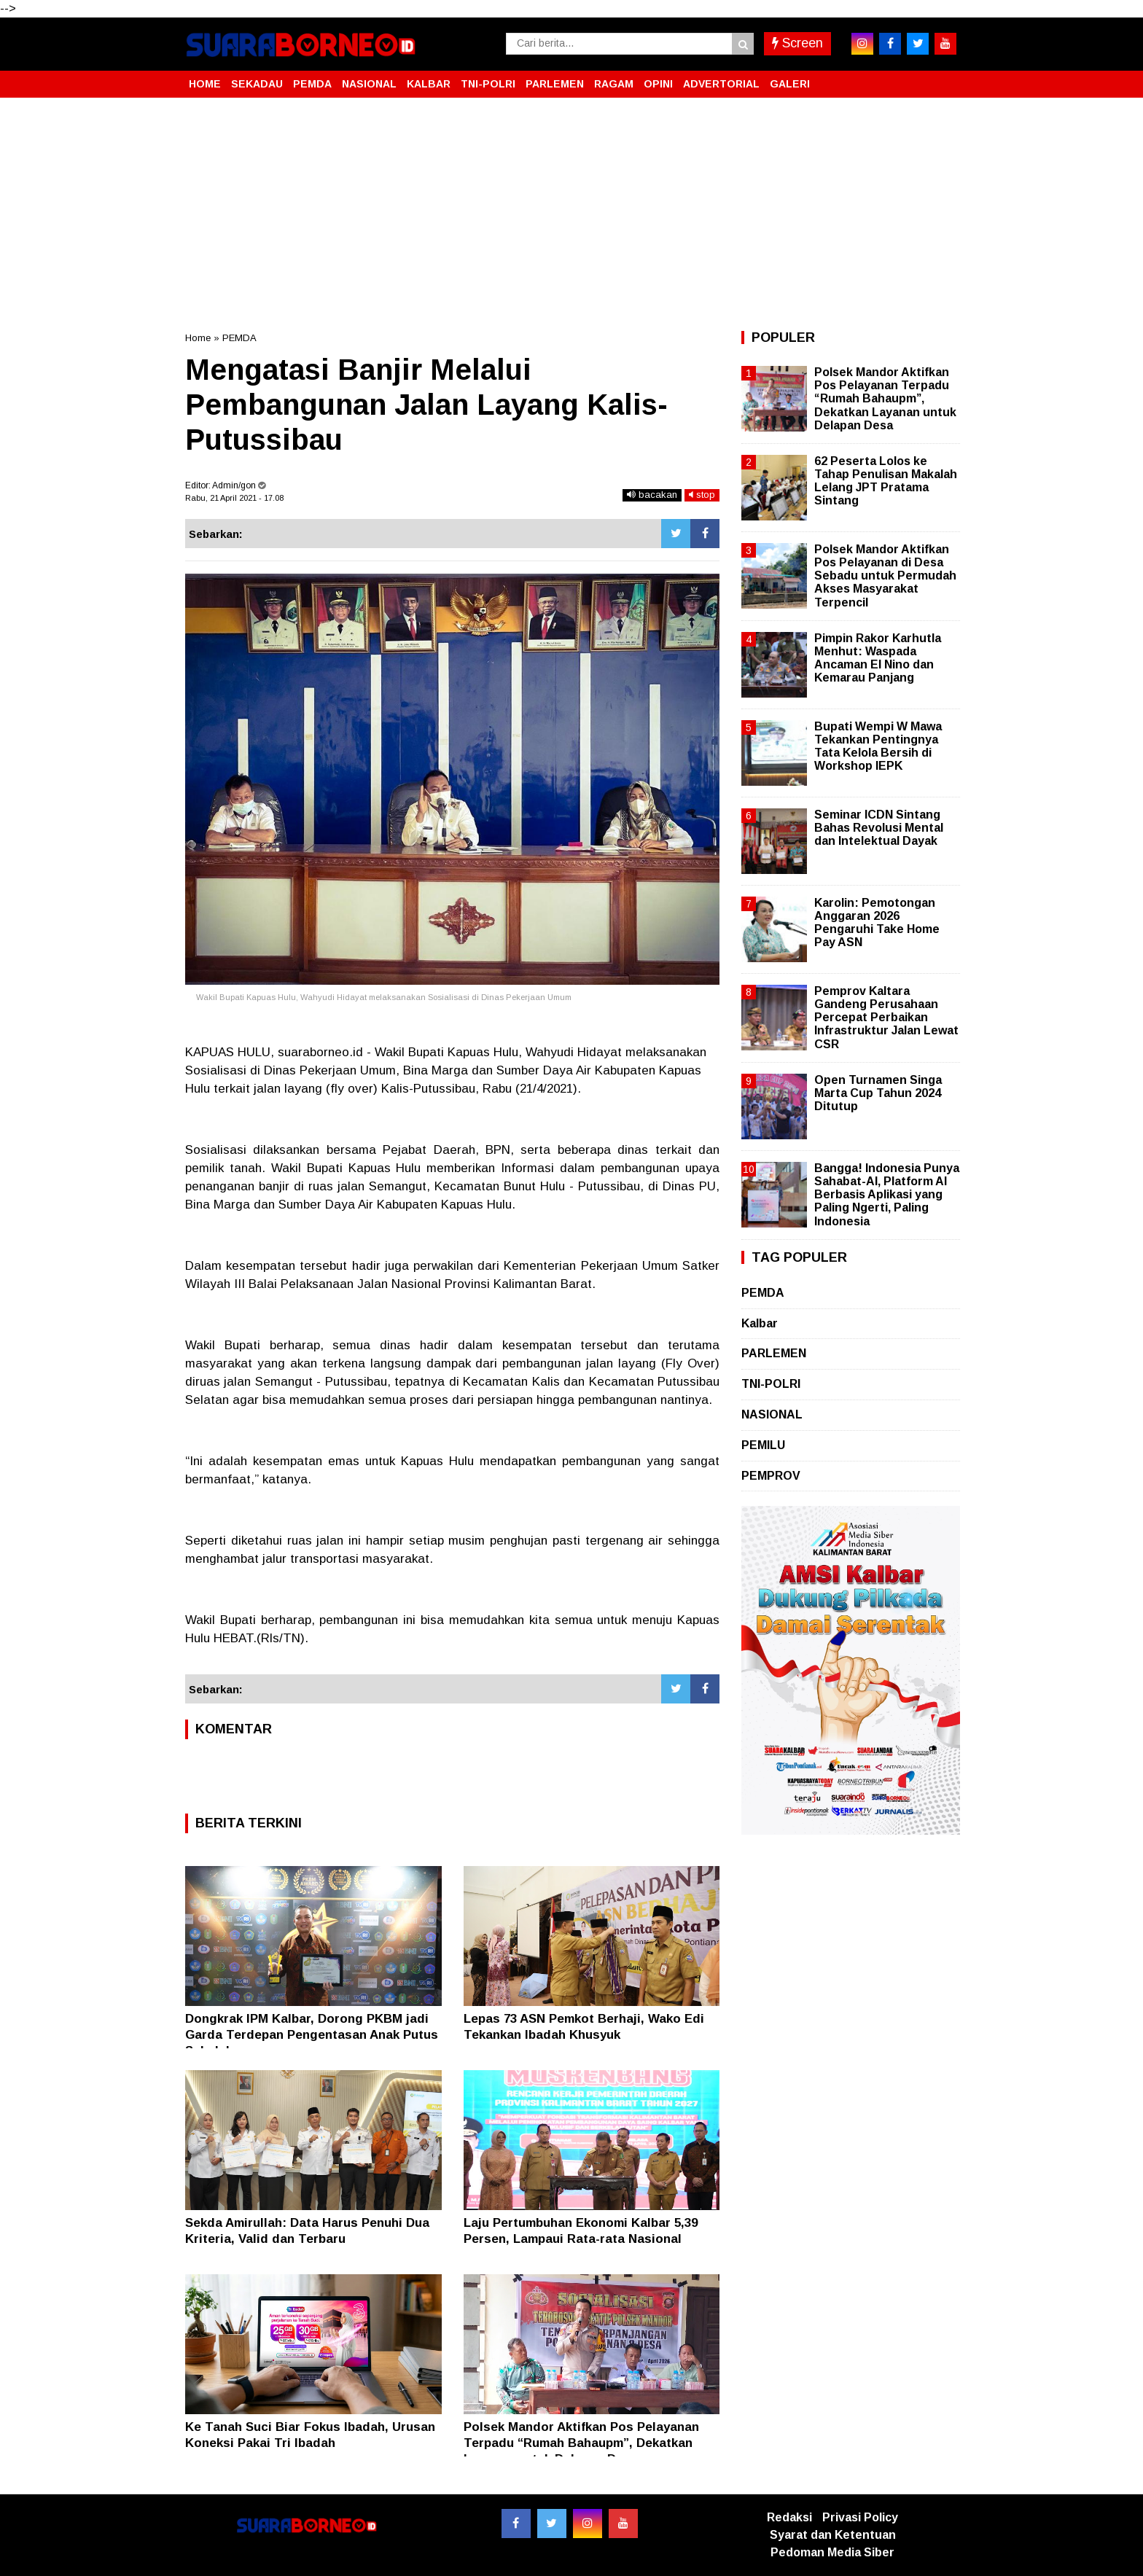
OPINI (658, 84)
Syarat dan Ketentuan (833, 2535)
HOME (205, 84)
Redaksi (789, 2517)
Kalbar (759, 1323)
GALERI (790, 84)
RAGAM (613, 84)
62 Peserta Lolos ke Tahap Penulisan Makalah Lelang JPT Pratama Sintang (885, 481)
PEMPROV (770, 1476)
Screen (797, 43)
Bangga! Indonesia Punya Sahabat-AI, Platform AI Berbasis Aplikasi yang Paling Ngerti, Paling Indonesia (886, 1194)
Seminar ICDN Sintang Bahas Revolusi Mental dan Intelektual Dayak (878, 827)
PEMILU (763, 1445)
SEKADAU (257, 84)
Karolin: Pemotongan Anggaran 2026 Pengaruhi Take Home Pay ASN (877, 923)
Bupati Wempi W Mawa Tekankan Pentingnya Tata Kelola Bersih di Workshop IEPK (878, 746)
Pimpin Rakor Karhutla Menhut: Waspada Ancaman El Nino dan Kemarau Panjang (877, 658)
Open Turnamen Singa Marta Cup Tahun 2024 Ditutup (878, 1093)
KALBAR (428, 84)
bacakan (652, 494)
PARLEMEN (555, 84)
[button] (943, 78)
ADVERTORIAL (721, 84)
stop (702, 494)
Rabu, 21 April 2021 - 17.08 (234, 497)
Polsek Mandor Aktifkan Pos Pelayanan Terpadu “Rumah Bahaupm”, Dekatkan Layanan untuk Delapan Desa (581, 2443)
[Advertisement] (571, 214)
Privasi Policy (860, 2517)
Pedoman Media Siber (832, 2552)
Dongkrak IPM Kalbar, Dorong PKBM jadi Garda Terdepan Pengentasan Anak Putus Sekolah (311, 2035)
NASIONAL (369, 84)
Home (198, 337)
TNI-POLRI (488, 84)
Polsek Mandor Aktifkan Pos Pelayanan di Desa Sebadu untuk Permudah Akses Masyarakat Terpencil (885, 576)
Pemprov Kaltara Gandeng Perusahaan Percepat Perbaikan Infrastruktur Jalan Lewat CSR (886, 1017)
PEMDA (312, 84)
